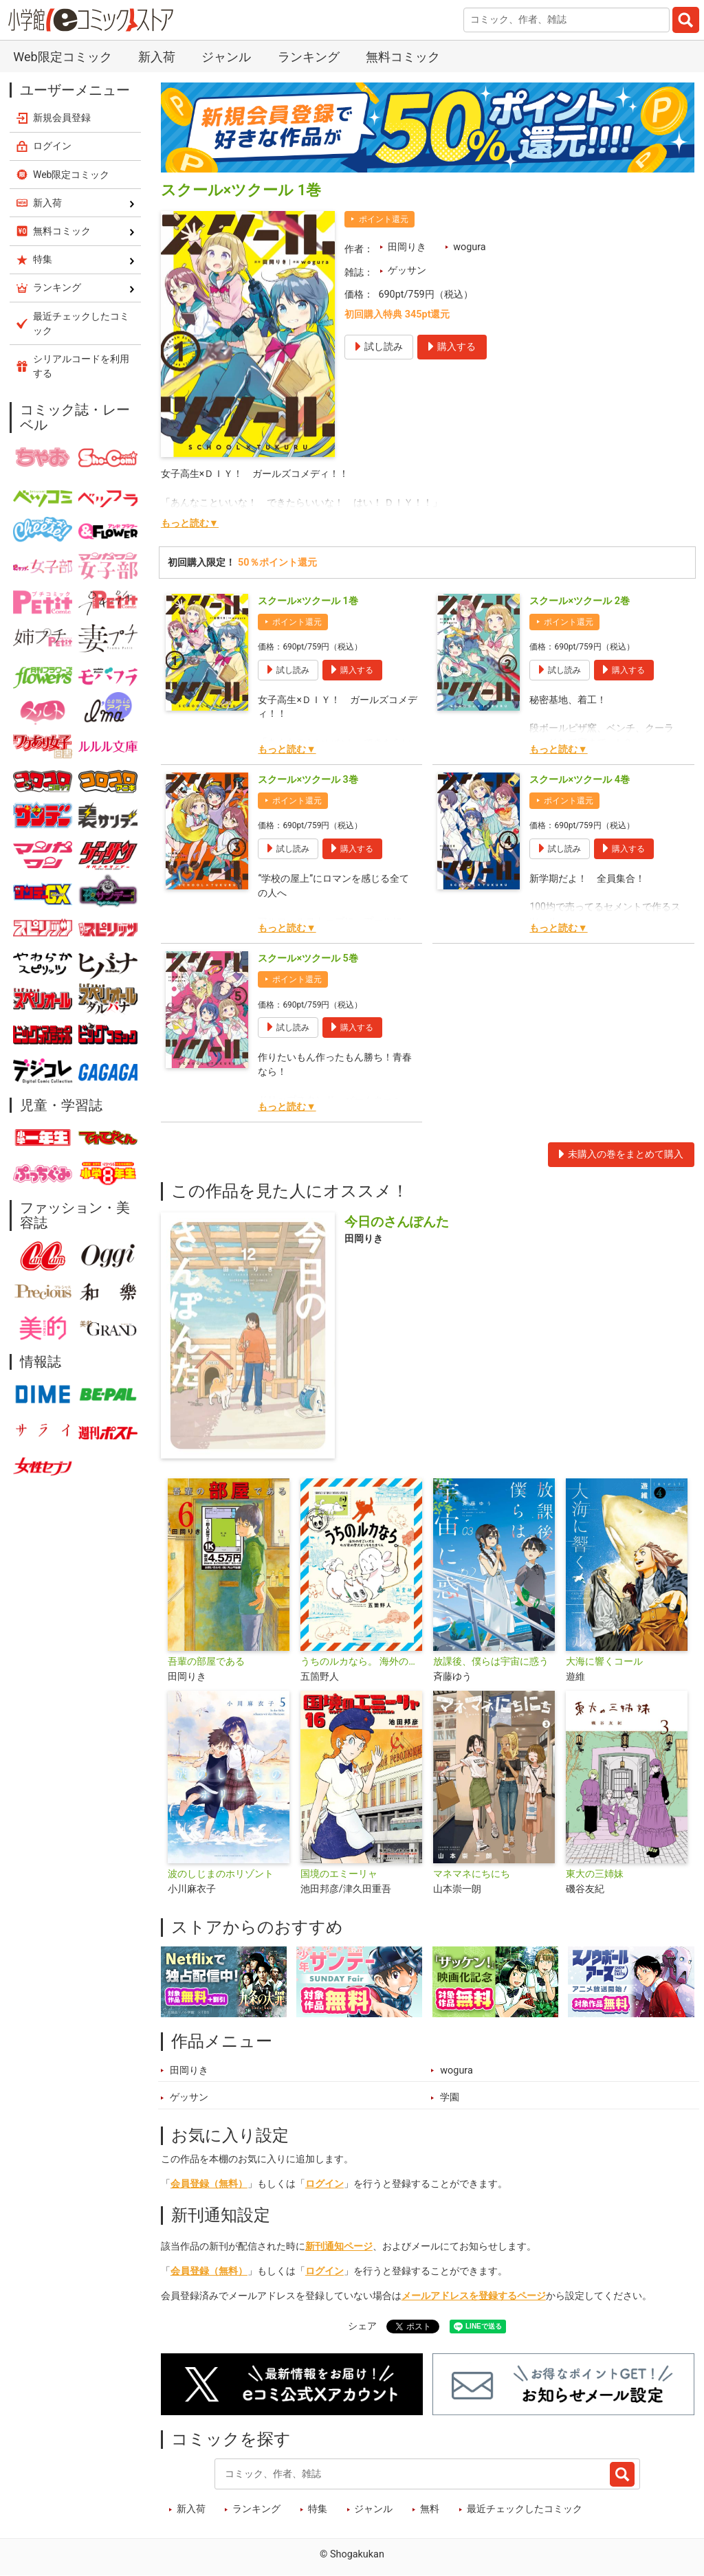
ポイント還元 (383, 219)
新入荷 (156, 56)
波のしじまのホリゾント (221, 1874)
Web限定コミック (62, 56)
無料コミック (403, 56)
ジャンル (226, 56)
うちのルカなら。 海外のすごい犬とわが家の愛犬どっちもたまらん (361, 1661)
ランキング (309, 56)
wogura (469, 247)
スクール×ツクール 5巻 (308, 958)
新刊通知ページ (339, 2246)
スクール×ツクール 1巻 (308, 601)
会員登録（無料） (209, 2184)
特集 (317, 2509)
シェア (362, 2326)
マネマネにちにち (471, 1874)
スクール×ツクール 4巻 (579, 780)
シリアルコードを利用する (81, 366)
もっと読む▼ (190, 523)
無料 (429, 2509)
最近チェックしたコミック (524, 2509)
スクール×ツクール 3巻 (308, 780)
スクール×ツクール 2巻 (579, 601)
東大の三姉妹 (595, 1874)
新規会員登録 (62, 117)
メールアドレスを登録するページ (474, 2296)
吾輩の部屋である (206, 1661)
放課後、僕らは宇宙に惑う (491, 1661)
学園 (449, 2097)
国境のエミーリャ (338, 1874)
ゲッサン (407, 270)
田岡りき (407, 247)
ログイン (324, 2184)
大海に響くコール (604, 1661)
